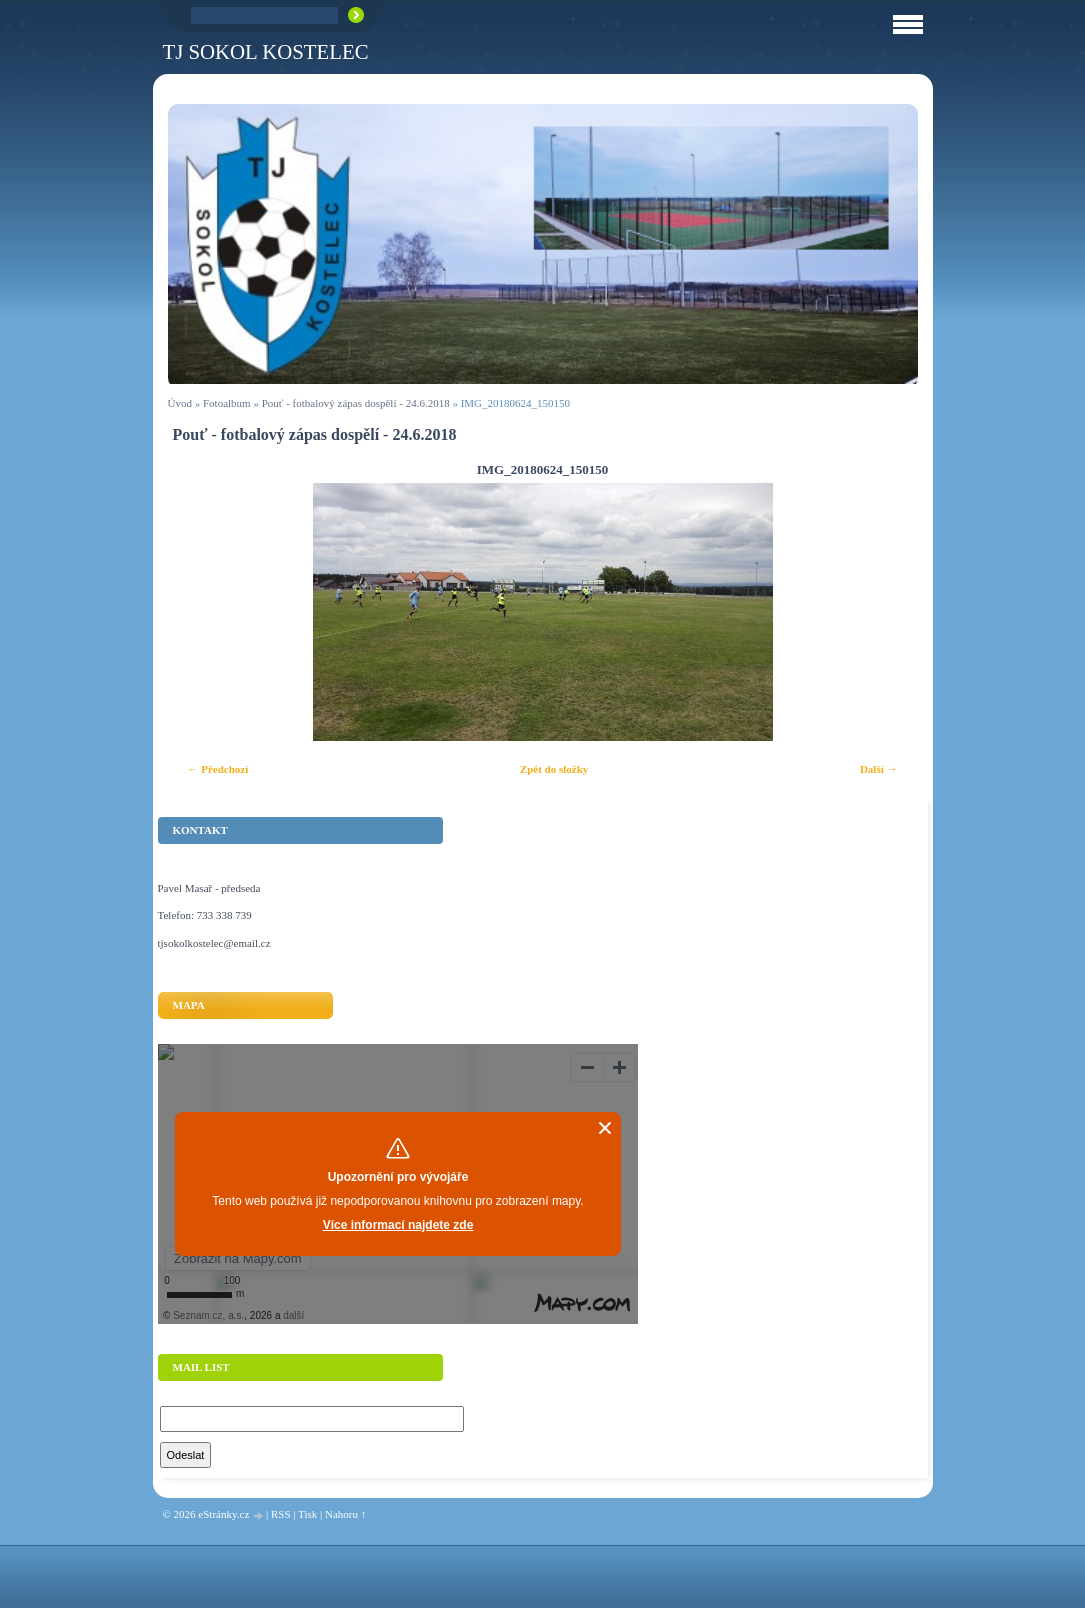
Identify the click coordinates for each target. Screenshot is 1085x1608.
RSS (281, 1514)
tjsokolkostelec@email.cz (214, 943)
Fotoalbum (227, 403)
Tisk (307, 1514)
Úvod (180, 403)
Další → (879, 769)
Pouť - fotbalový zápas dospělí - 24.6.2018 (356, 403)
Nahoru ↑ (345, 1514)
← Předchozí (218, 769)
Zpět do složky (554, 769)
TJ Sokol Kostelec (266, 51)
